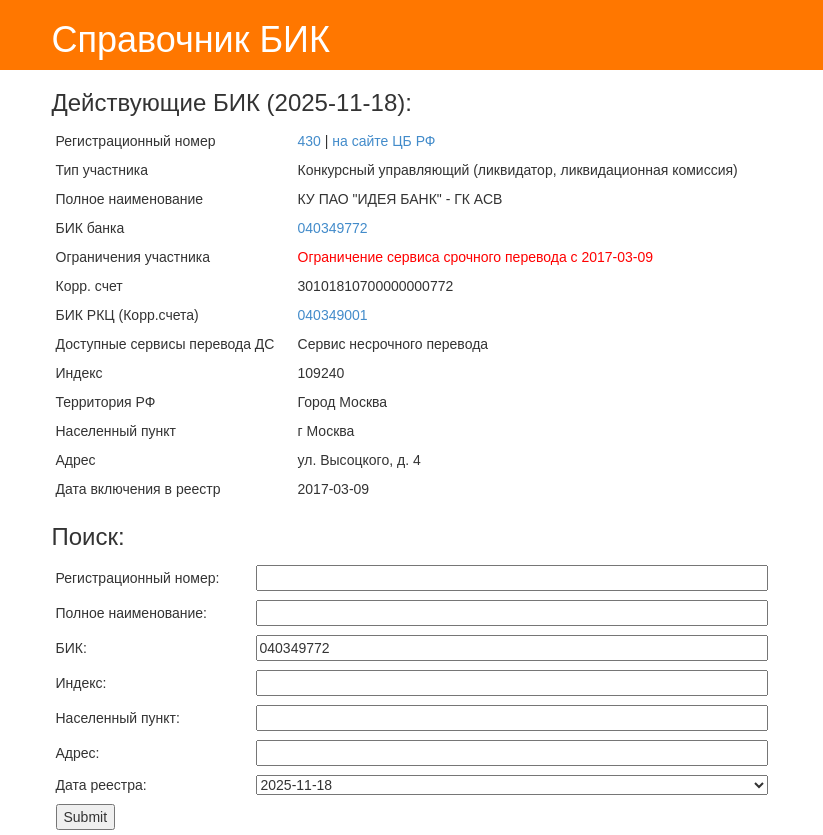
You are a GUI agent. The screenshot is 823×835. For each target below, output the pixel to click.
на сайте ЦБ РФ (383, 141)
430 (309, 141)
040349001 (333, 315)
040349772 (333, 228)
